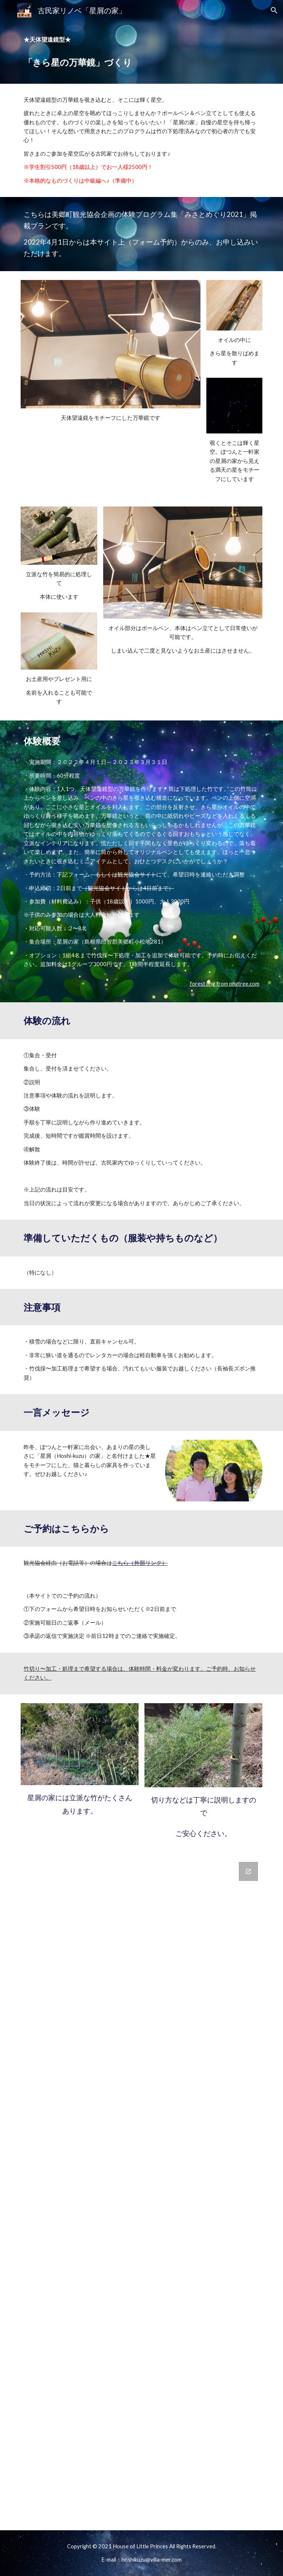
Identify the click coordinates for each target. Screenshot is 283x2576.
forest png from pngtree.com (224, 984)
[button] (274, 10)
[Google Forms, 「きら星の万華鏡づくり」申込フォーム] (141, 2175)
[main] (141, 40)
